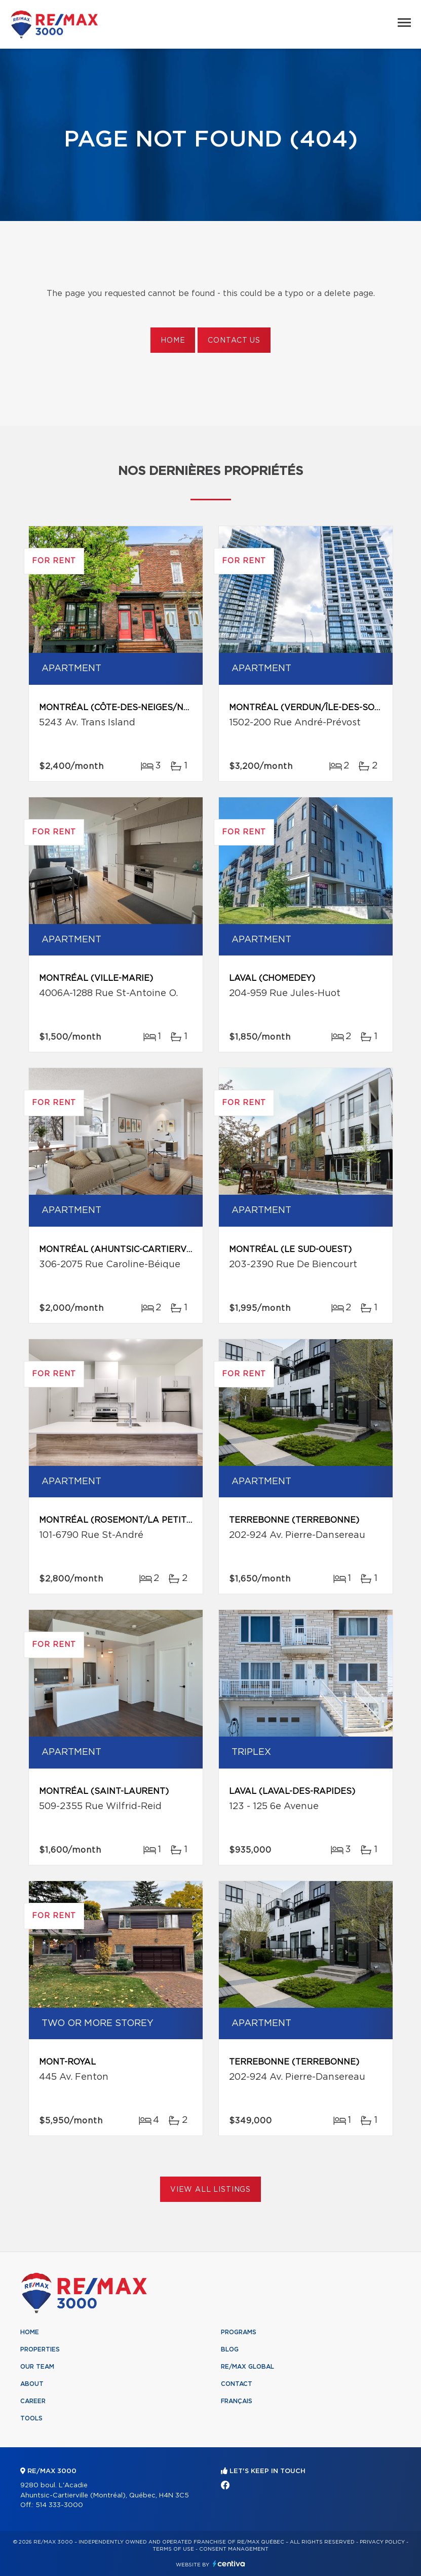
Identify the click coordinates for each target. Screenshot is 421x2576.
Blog (230, 2349)
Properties (40, 2349)
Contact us (234, 340)
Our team (37, 2367)
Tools (31, 2418)
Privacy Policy (382, 2542)
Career (33, 2401)
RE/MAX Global (247, 2367)
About (32, 2384)
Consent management (234, 2549)
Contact (236, 2384)
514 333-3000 (59, 2505)
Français (236, 2401)
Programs (238, 2332)
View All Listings (210, 2189)
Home (173, 340)
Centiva (229, 2563)
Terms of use (173, 2549)
